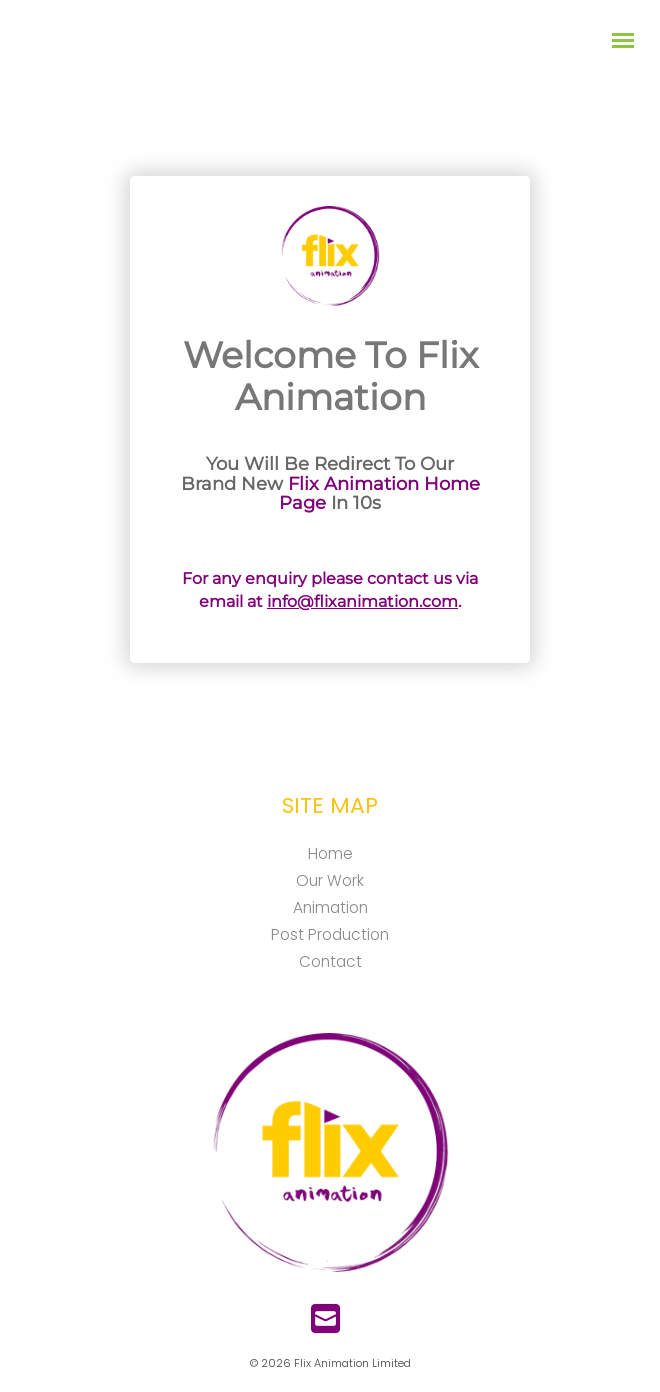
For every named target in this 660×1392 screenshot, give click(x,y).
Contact (330, 961)
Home (330, 853)
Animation (330, 907)
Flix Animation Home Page (379, 494)
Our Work (330, 880)
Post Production (330, 934)
